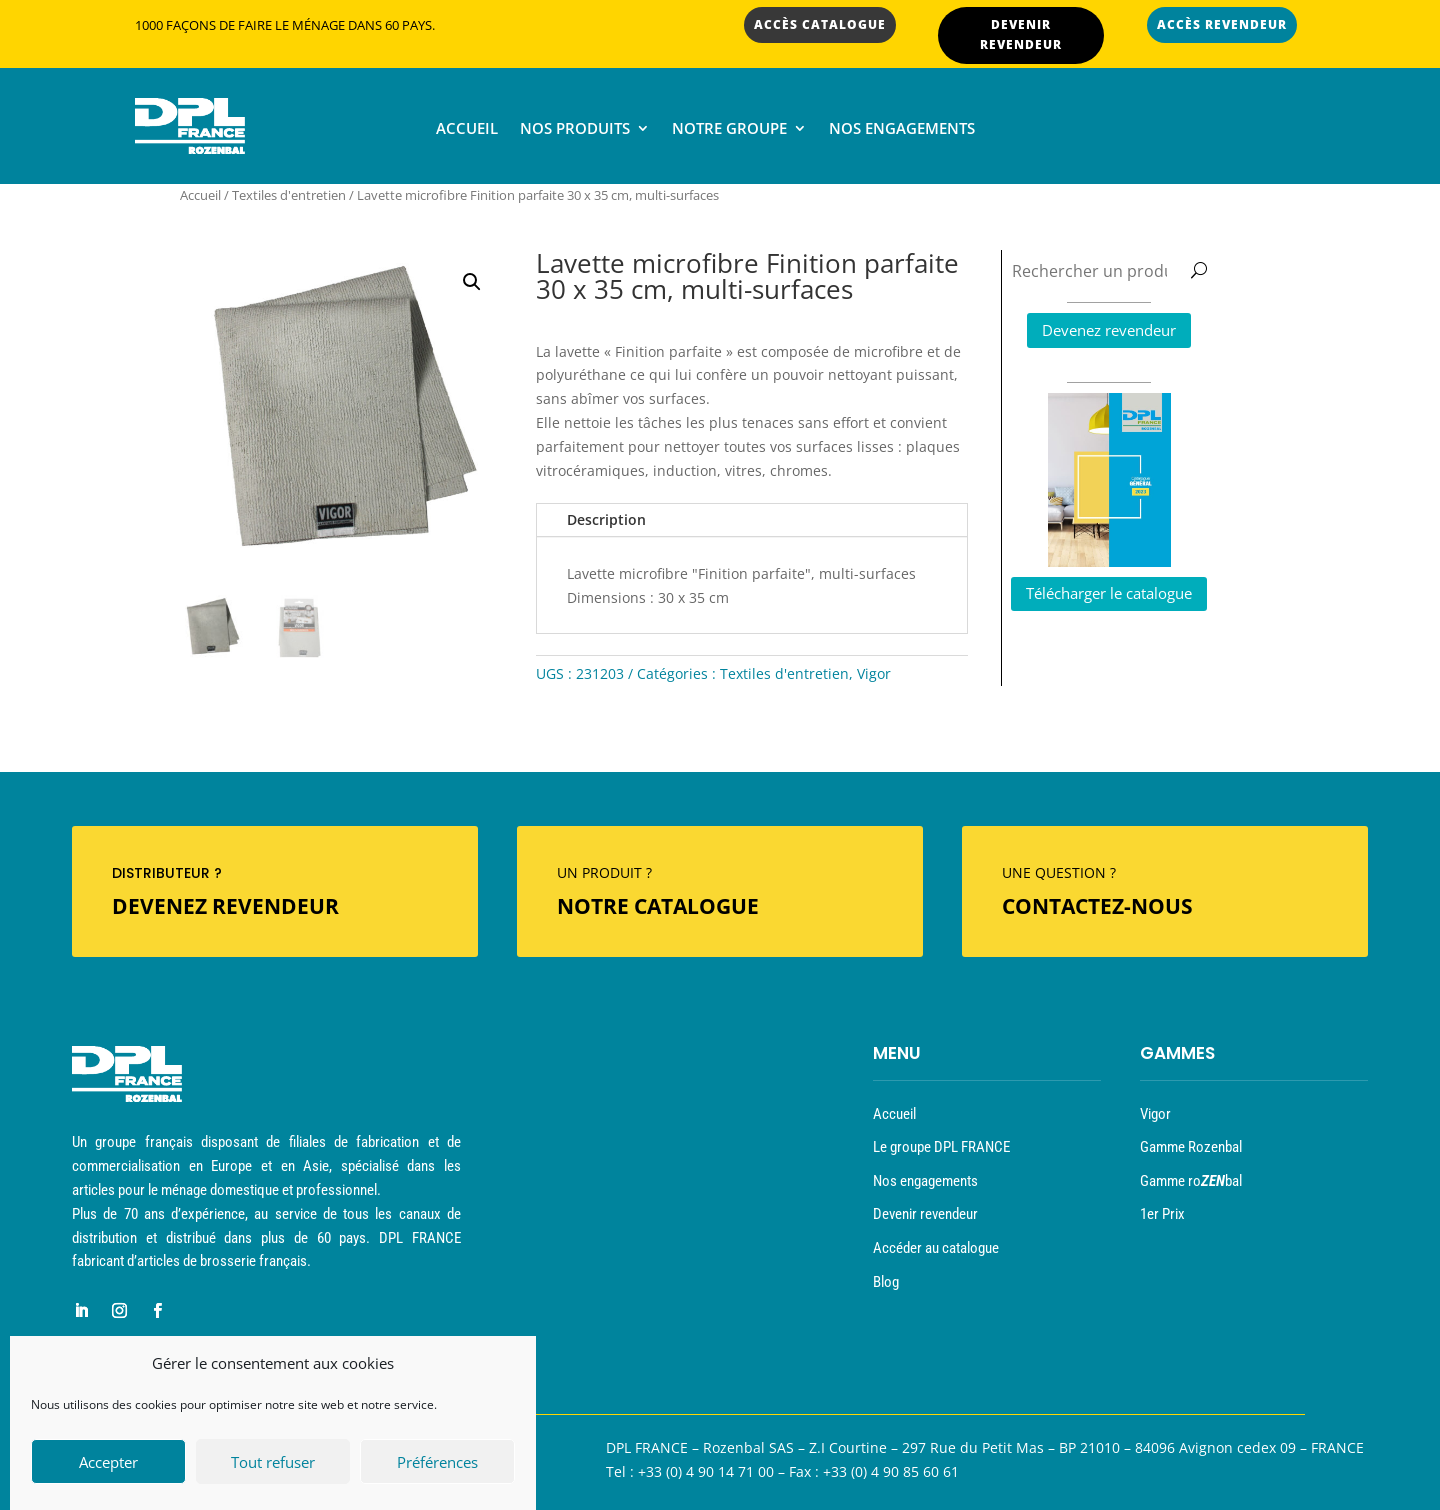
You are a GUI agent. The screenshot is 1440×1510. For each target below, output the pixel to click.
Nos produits (575, 129)
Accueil (467, 129)
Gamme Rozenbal (1191, 1147)
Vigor (874, 673)
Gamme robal (1191, 1181)
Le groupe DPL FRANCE (941, 1147)
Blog (886, 1282)
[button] (472, 282)
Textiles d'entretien (289, 195)
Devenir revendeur (925, 1214)
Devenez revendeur (1109, 330)
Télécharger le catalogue (1109, 593)
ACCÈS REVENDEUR (1222, 24)
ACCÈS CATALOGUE (820, 24)
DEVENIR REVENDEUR (1021, 34)
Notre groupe (729, 129)
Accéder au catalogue (936, 1248)
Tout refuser (273, 1464)
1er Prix (1162, 1214)
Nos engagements (902, 129)
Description (606, 519)
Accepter (108, 1464)
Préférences (437, 1464)
